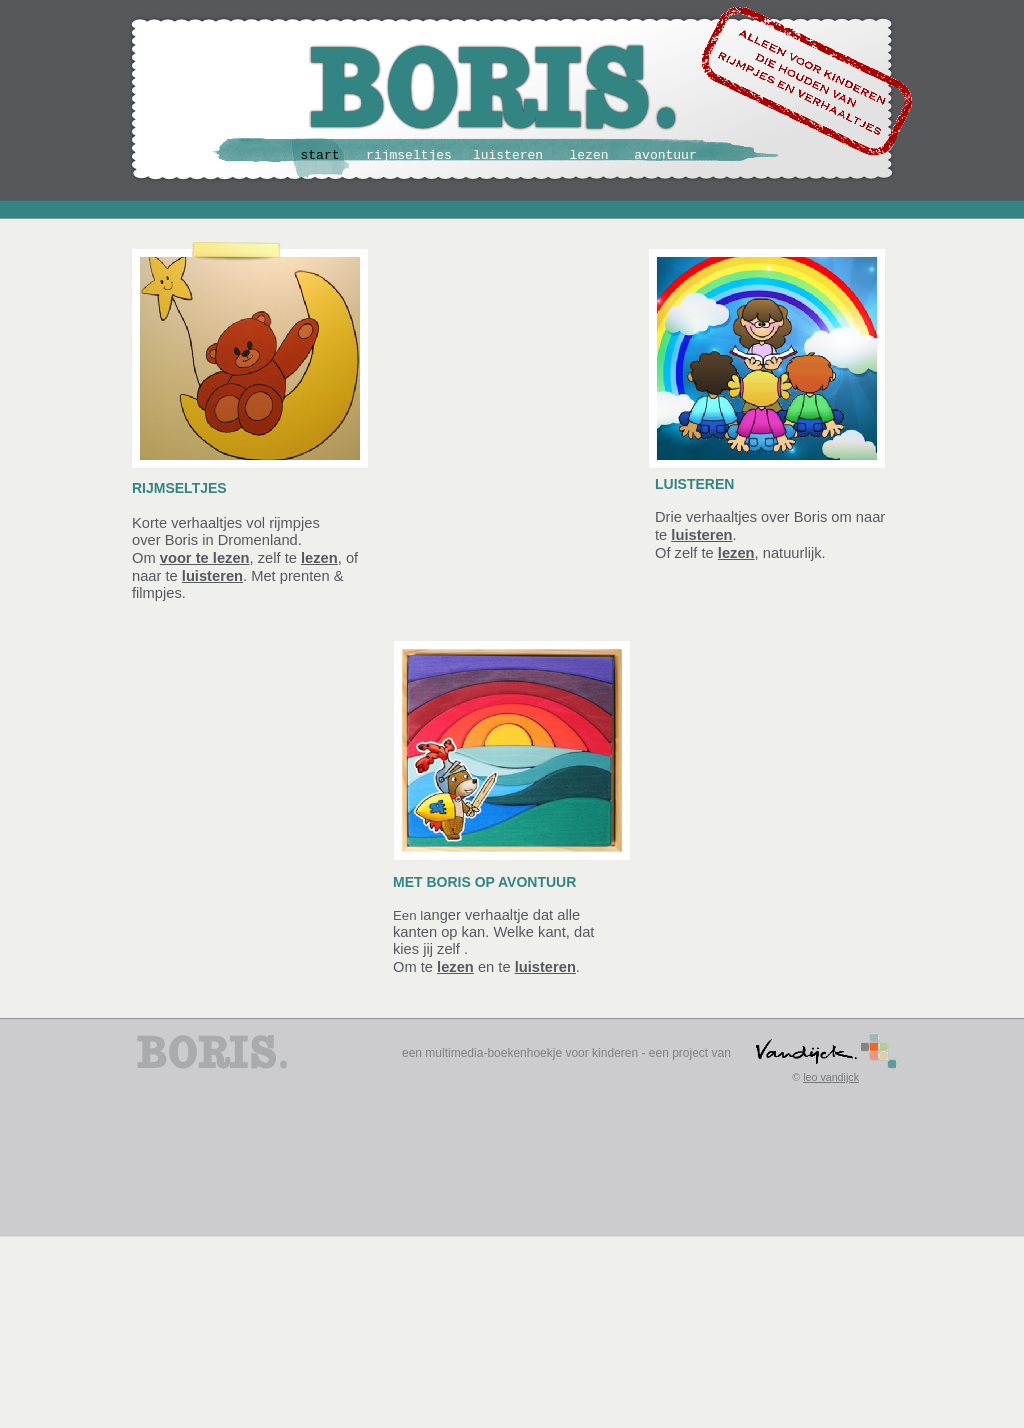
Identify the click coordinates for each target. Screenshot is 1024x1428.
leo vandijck (831, 1077)
